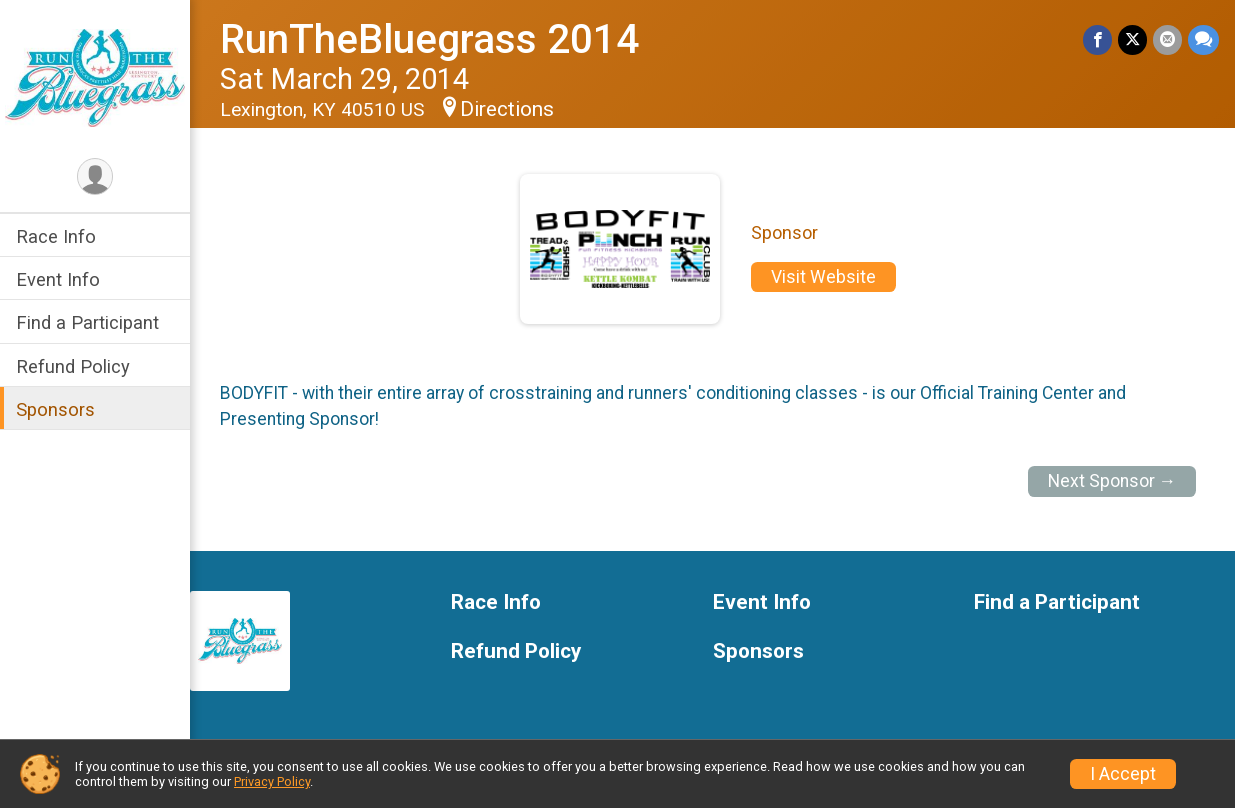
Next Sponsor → (1112, 481)
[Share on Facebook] (1097, 39)
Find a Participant (87, 322)
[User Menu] (95, 176)
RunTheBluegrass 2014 (429, 39)
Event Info (58, 279)
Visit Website (823, 277)
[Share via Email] (1167, 39)
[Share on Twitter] (1132, 39)
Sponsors (55, 409)
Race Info (56, 236)
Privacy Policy (272, 781)
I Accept (1123, 774)
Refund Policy (73, 366)
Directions (507, 109)
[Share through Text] (1203, 39)
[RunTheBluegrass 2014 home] (95, 77)
